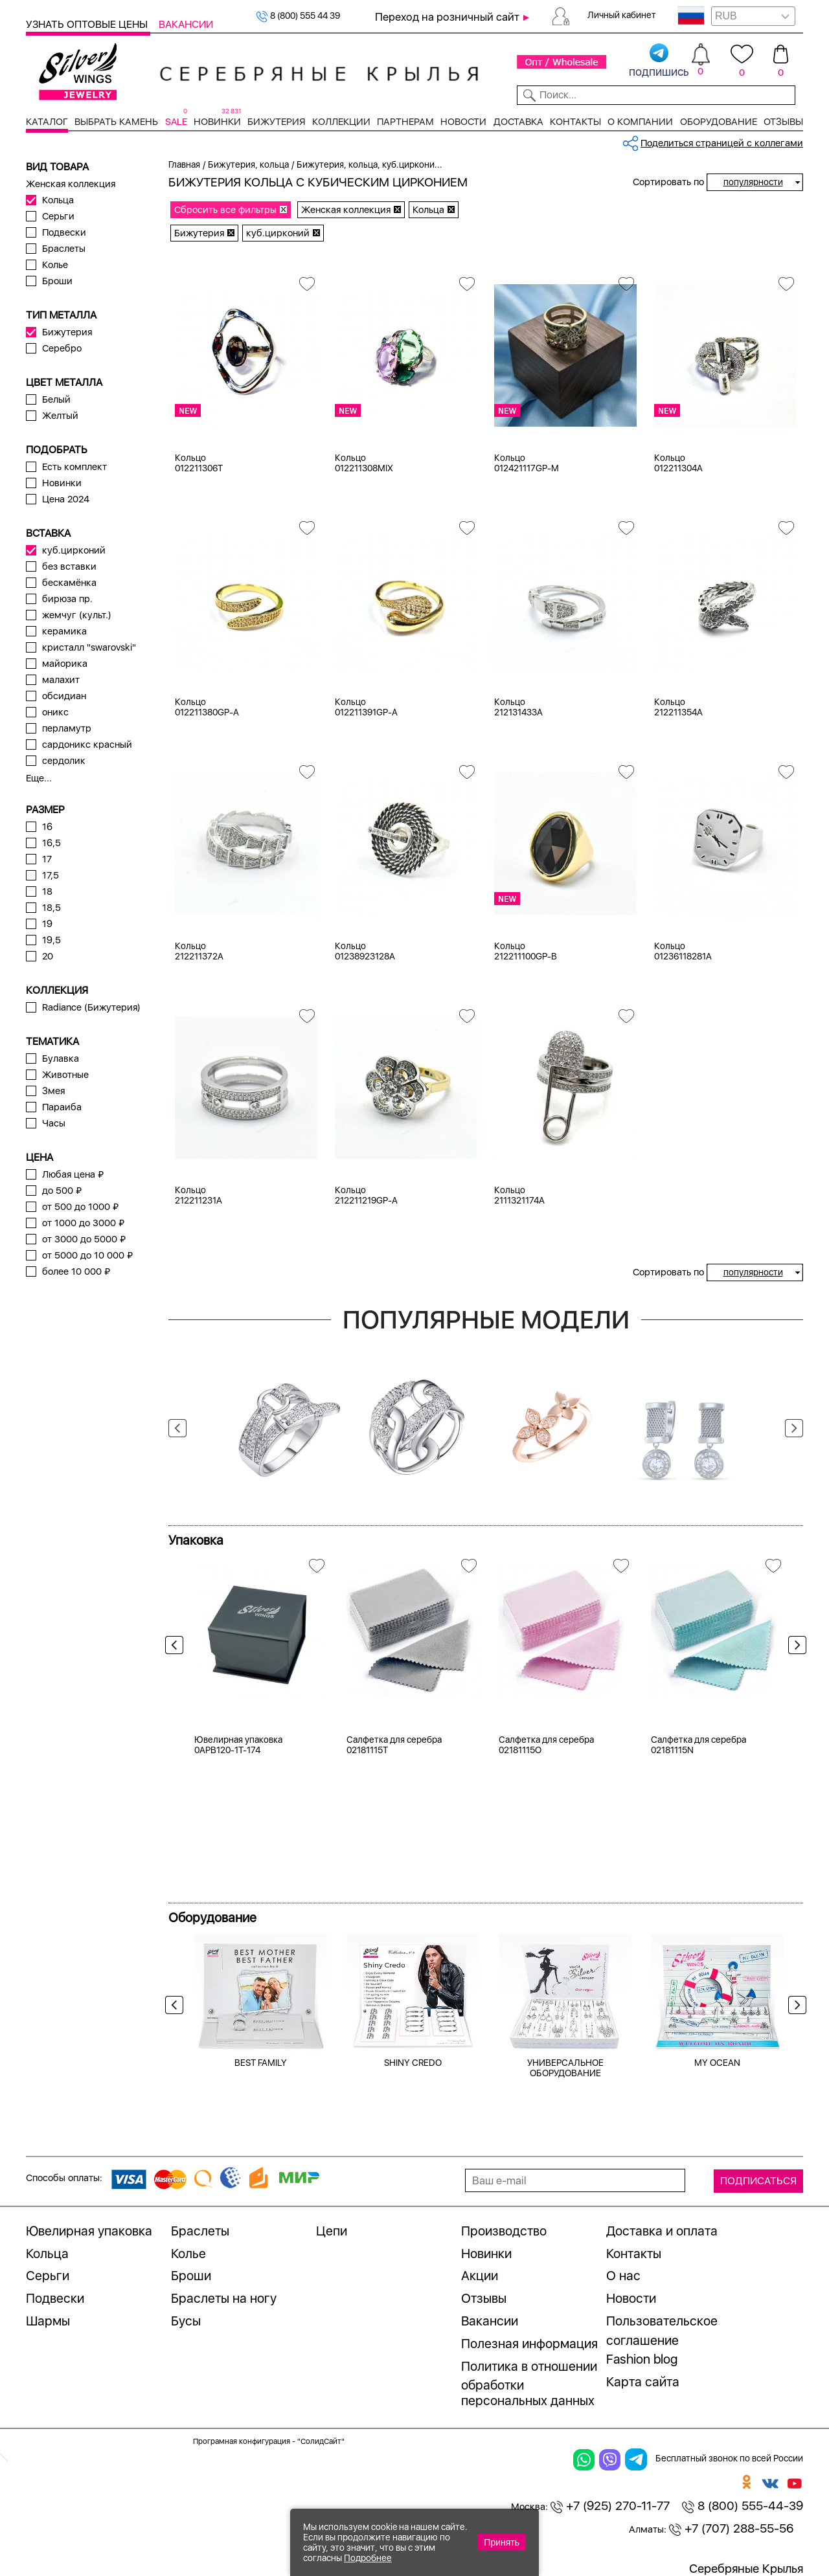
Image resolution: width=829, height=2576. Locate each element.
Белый (56, 399)
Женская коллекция (70, 184)
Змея (53, 1091)
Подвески (64, 232)
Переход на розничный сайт (447, 16)
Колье (55, 265)
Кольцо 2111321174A (519, 1195)
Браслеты (63, 248)
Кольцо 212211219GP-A (366, 1195)
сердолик (63, 761)
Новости (463, 122)
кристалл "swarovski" (89, 647)
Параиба (62, 1107)
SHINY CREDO (413, 2062)
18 (47, 891)
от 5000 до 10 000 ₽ (87, 1255)
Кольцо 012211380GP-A (207, 707)
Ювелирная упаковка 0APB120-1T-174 (238, 1744)
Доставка (518, 122)
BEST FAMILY (260, 2062)
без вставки (69, 566)
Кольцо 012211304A (678, 463)
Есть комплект (74, 467)
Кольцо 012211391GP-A (366, 707)
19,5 (51, 940)
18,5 (51, 907)
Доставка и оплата (662, 2231)
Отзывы (783, 122)
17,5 (50, 875)
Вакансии (186, 24)
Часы (53, 1123)
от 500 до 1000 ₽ (80, 1207)
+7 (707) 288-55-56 (731, 2528)
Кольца (58, 200)
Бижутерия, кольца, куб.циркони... (369, 164)
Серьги (58, 216)
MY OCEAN (717, 2062)
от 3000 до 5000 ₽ (84, 1239)
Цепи (331, 2231)
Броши (57, 281)
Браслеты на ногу (224, 2298)
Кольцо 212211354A (678, 707)
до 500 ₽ (62, 1190)
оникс (55, 712)
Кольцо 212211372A (199, 951)
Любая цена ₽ (73, 1174)
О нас (623, 2275)
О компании (640, 122)
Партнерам (405, 122)
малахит (61, 680)
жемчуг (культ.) (76, 615)
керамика (64, 631)
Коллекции (341, 122)
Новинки (217, 122)
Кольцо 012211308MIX (364, 463)
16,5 (51, 843)
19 (47, 924)
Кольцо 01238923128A (365, 951)
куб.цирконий (74, 550)
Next (794, 1428)
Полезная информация (529, 2343)
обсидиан (64, 696)
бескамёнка (69, 582)
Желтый (60, 415)
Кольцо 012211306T (199, 463)
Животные (65, 1075)
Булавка (60, 1058)
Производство (504, 2231)
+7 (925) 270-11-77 (610, 2505)
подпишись (659, 60)
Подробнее (368, 2558)
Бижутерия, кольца (248, 164)
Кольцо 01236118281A (683, 951)
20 (47, 956)
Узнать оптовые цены (88, 24)
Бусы (186, 2321)
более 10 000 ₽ (76, 1271)
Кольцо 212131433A (518, 707)
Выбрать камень (116, 122)
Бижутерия (276, 122)
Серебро (62, 348)
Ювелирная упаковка (89, 2231)
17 (47, 859)
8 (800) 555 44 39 (298, 15)
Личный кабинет (621, 15)
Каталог (47, 122)
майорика (64, 663)
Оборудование (718, 122)
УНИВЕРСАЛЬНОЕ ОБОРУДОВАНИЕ (565, 2067)
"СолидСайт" (321, 2441)
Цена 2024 (65, 499)
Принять (501, 2542)
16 (47, 827)
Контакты (575, 122)
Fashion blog (641, 2359)
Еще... (39, 778)
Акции (479, 2275)
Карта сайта (642, 2382)
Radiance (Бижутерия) (91, 1007)
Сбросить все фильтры (225, 210)
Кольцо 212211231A (198, 1195)
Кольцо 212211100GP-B (525, 951)
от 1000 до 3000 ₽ (83, 1223)
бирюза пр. (67, 599)
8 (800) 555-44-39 (742, 2505)
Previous (177, 1428)
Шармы (48, 2321)
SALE (176, 122)
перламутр (66, 728)
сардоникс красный (87, 744)
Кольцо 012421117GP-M (526, 463)
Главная (184, 164)
